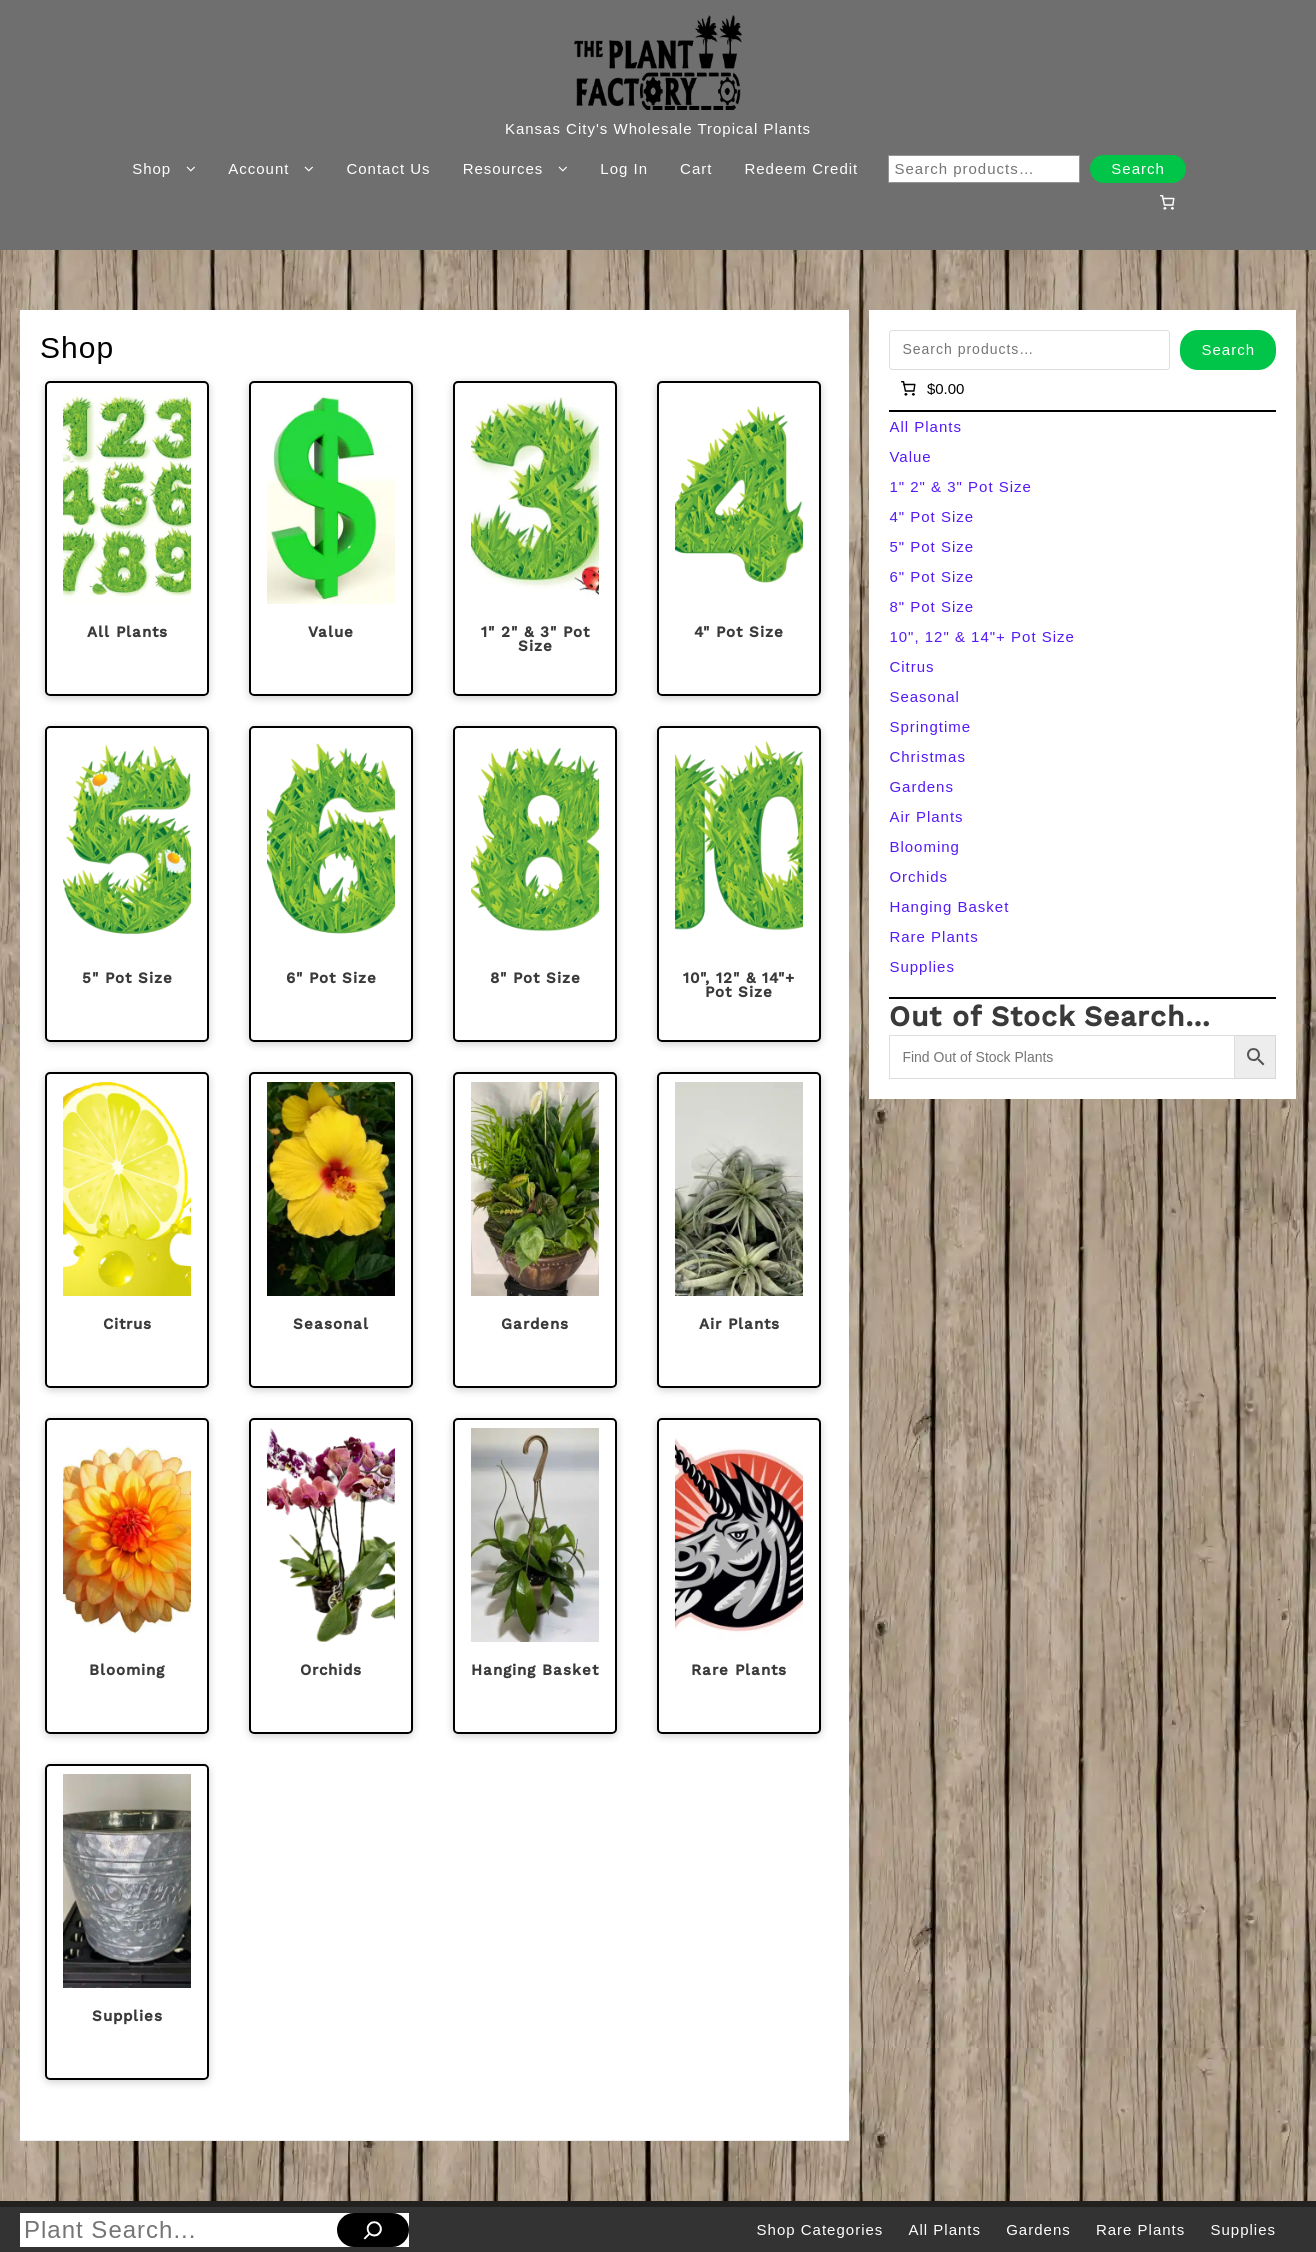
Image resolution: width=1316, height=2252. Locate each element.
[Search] (373, 2230)
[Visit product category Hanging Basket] (535, 1576)
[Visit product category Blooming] (127, 1576)
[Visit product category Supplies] (127, 1922)
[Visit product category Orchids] (331, 1576)
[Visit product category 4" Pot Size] (739, 539)
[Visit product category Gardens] (535, 1230)
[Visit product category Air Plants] (739, 1230)
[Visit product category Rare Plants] (739, 1576)
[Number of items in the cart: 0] (1167, 202)
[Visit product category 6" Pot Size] (331, 884)
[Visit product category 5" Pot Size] (127, 884)
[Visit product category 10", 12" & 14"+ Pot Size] (739, 884)
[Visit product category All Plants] (127, 539)
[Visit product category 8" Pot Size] (535, 884)
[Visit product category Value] (331, 539)
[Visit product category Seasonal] (331, 1230)
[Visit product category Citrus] (127, 1230)
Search (1138, 168)
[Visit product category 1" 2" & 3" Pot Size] (535, 539)
